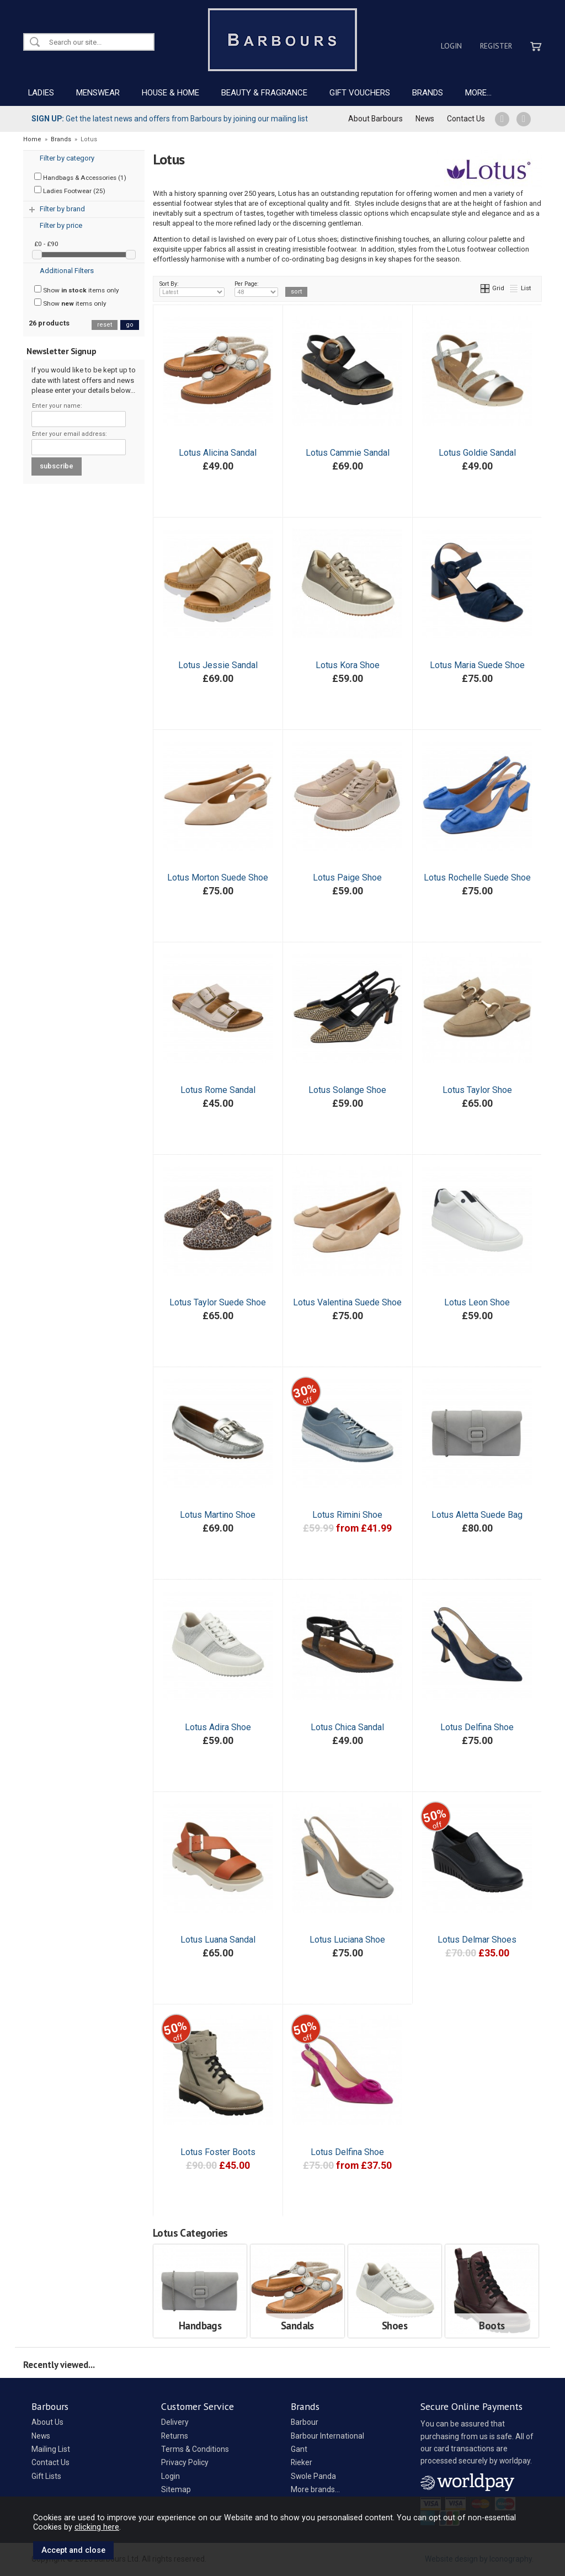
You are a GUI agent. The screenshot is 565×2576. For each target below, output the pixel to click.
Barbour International (327, 2435)
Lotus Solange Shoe (347, 1090)
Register (496, 46)
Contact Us (466, 118)
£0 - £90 (46, 244)
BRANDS (427, 93)
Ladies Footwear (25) (69, 190)
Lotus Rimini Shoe (347, 1515)
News (424, 118)
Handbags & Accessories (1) (80, 177)
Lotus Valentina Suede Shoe (347, 1302)
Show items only (76, 289)
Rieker (301, 2462)
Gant (299, 2449)
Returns (174, 2435)
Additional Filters (67, 270)
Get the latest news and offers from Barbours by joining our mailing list (169, 118)
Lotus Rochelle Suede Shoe (477, 877)
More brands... (315, 2489)
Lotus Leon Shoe (477, 1302)
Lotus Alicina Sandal (218, 452)
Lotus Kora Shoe (348, 665)
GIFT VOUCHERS (359, 93)
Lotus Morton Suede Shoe (217, 877)
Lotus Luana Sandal (217, 1939)
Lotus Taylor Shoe (477, 1090)
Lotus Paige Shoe (347, 877)
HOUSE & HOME (170, 93)
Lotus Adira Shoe (218, 1727)
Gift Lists (46, 2476)
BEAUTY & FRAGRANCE (264, 93)
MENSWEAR (98, 93)
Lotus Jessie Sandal (218, 665)
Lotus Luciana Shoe (347, 1939)
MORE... (478, 93)
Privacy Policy (185, 2462)
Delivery (175, 2422)
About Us (47, 2422)
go (130, 324)
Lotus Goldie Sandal (477, 452)
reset (104, 324)
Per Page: (256, 288)
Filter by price (61, 225)
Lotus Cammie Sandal (348, 452)
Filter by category (67, 158)
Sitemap (176, 2489)
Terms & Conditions (195, 2449)
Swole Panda (313, 2476)
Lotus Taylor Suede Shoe (217, 1302)
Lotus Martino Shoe (217, 1515)
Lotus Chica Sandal (347, 1727)
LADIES (41, 93)
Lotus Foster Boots (217, 2152)
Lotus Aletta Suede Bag (477, 1515)
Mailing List (50, 2449)
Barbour (304, 2422)
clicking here (96, 2526)
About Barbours (375, 118)
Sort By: (192, 288)
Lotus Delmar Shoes (477, 1939)
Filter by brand (62, 209)
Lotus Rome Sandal (217, 1090)
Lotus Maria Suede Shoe (477, 665)
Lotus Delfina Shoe (477, 1727)
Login (451, 46)
